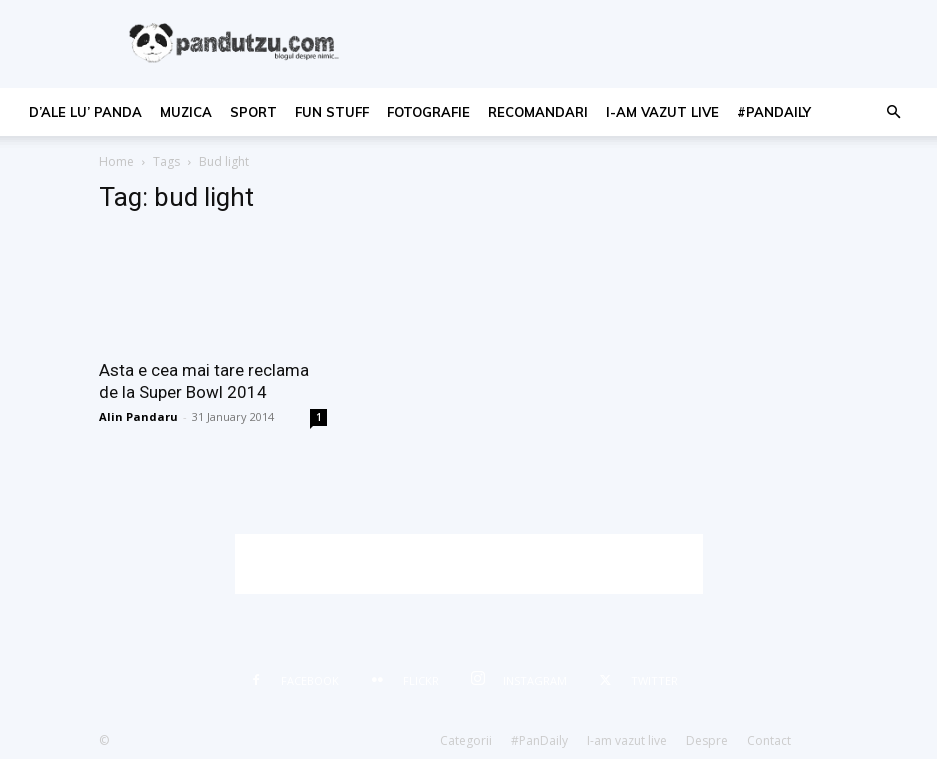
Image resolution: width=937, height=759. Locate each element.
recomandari (538, 112)
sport (253, 112)
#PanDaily (774, 112)
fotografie (428, 112)
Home (116, 161)
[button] (893, 112)
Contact (769, 740)
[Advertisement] (469, 564)
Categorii (466, 740)
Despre (707, 740)
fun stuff (332, 112)
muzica (186, 112)
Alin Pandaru (138, 416)
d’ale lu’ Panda (85, 112)
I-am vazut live (662, 112)
